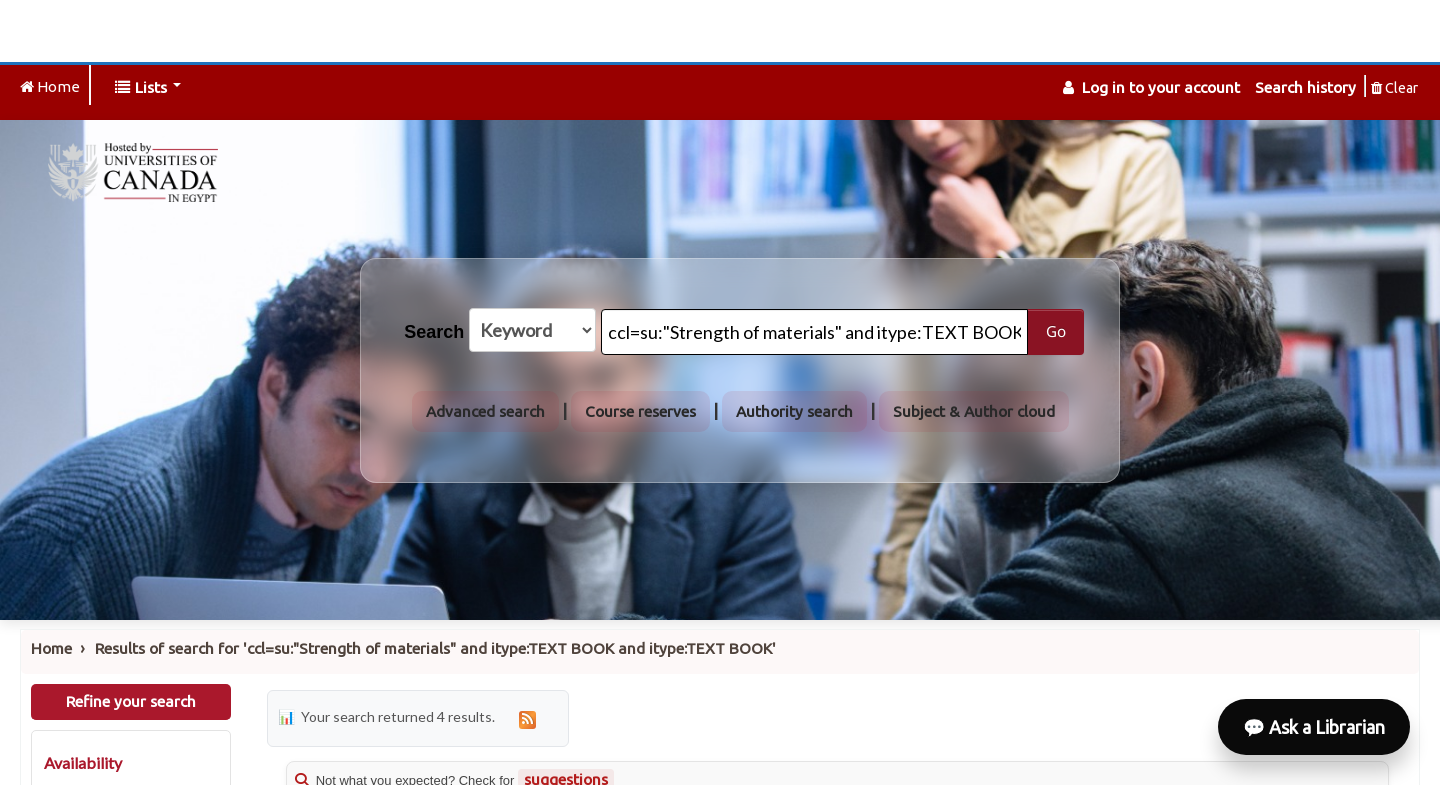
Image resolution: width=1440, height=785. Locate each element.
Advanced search (485, 411)
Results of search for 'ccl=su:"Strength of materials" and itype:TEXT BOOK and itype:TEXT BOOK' (435, 648)
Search (434, 332)
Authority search (794, 411)
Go (1056, 331)
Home (51, 648)
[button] (148, 87)
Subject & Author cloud (974, 411)
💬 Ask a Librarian (1314, 727)
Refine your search (131, 701)
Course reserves (640, 411)
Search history (1305, 87)
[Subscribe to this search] (528, 718)
